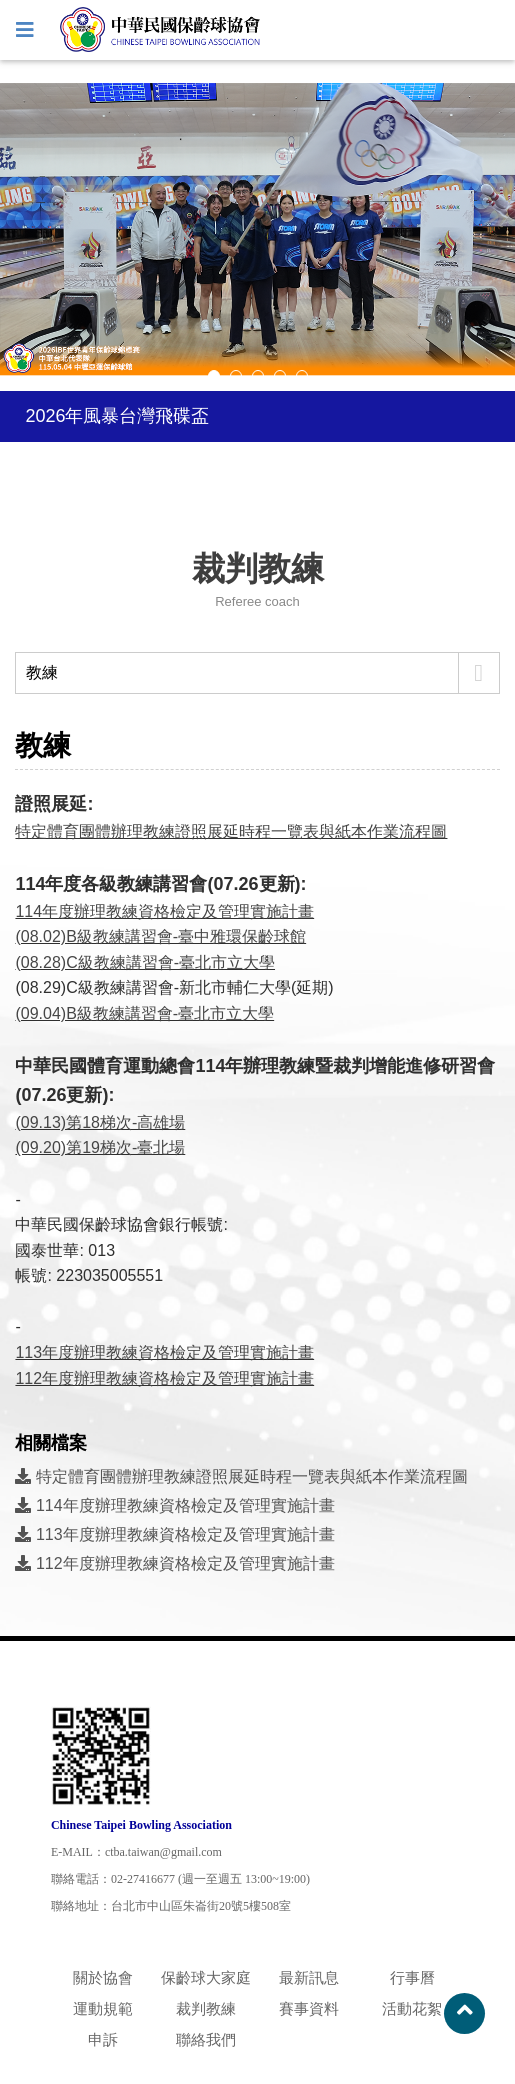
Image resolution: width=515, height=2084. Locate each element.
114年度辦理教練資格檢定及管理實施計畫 (164, 911)
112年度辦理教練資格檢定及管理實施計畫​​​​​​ (164, 1378)
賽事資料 (309, 2008)
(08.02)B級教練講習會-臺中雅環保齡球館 (160, 936)
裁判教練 (206, 2008)
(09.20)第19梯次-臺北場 (100, 1147)
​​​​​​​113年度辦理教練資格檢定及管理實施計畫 (164, 1352)
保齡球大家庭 (206, 1977)
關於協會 (103, 1977)
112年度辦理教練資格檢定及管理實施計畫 (174, 1563)
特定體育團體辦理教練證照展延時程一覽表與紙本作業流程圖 (231, 831)
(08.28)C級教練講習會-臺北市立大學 (145, 962)
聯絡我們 (206, 2039)
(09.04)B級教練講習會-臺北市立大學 (144, 1013)
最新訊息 (309, 1977)
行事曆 (412, 1977)
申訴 (103, 2039)
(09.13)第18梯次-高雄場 (100, 1122)
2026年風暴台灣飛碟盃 (117, 416)
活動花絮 (412, 2008)
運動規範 (103, 2008)
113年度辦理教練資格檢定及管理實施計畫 (174, 1534)
